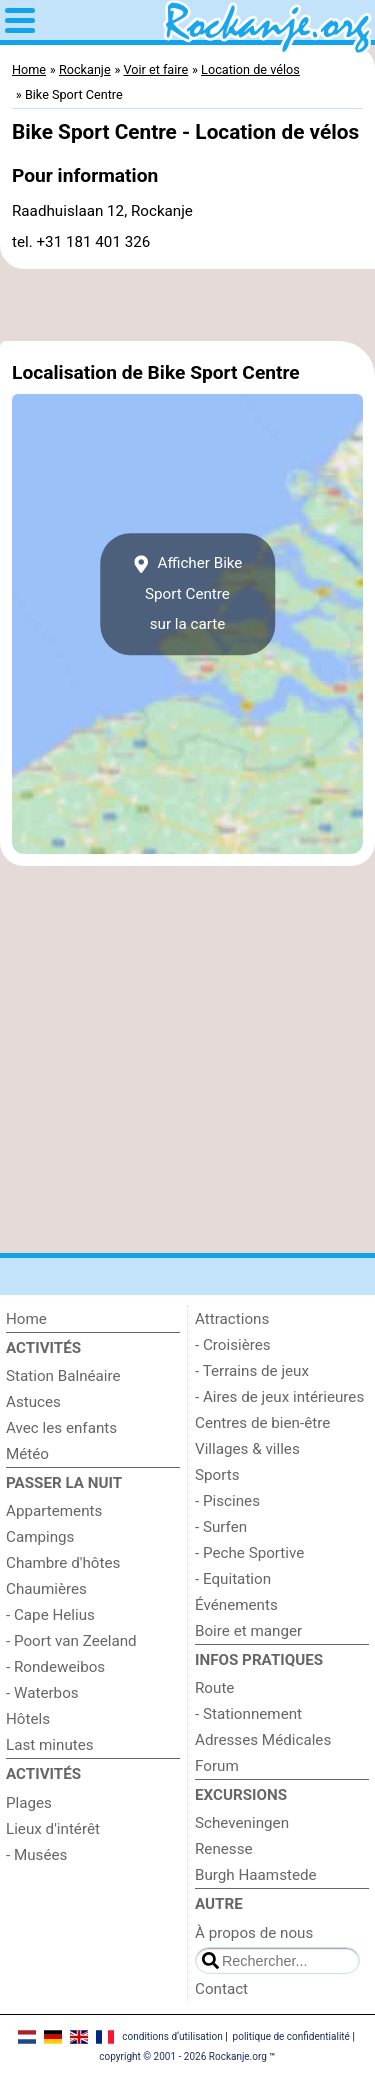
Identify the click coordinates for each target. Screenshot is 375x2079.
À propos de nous (254, 1933)
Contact (221, 1989)
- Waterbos (42, 1693)
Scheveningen (242, 1823)
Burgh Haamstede (256, 1875)
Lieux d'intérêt (53, 1829)
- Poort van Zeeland (71, 1641)
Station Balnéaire (63, 1376)
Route (214, 1688)
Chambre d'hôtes (63, 1563)
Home (26, 1319)
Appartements (54, 1511)
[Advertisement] (187, 305)
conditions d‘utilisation (172, 2036)
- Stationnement (248, 1714)
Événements (236, 1605)
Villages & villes (247, 1449)
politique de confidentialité (291, 2036)
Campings (40, 1537)
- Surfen (221, 1527)
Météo (27, 1454)
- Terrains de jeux (252, 1371)
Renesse (224, 1849)
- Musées (36, 1855)
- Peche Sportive (249, 1553)
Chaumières (46, 1589)
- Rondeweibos (55, 1667)
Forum (217, 1766)
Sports (217, 1475)
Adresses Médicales (263, 1740)
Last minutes (50, 1745)
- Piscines (227, 1501)
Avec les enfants (61, 1428)
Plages (29, 1803)
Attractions (232, 1319)
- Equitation (233, 1579)
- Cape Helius (50, 1615)
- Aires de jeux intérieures (279, 1397)
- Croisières (233, 1345)
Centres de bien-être (262, 1423)
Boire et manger (248, 1631)
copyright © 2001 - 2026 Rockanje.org (183, 2056)
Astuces (33, 1402)
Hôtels (28, 1719)
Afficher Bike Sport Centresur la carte (188, 593)
